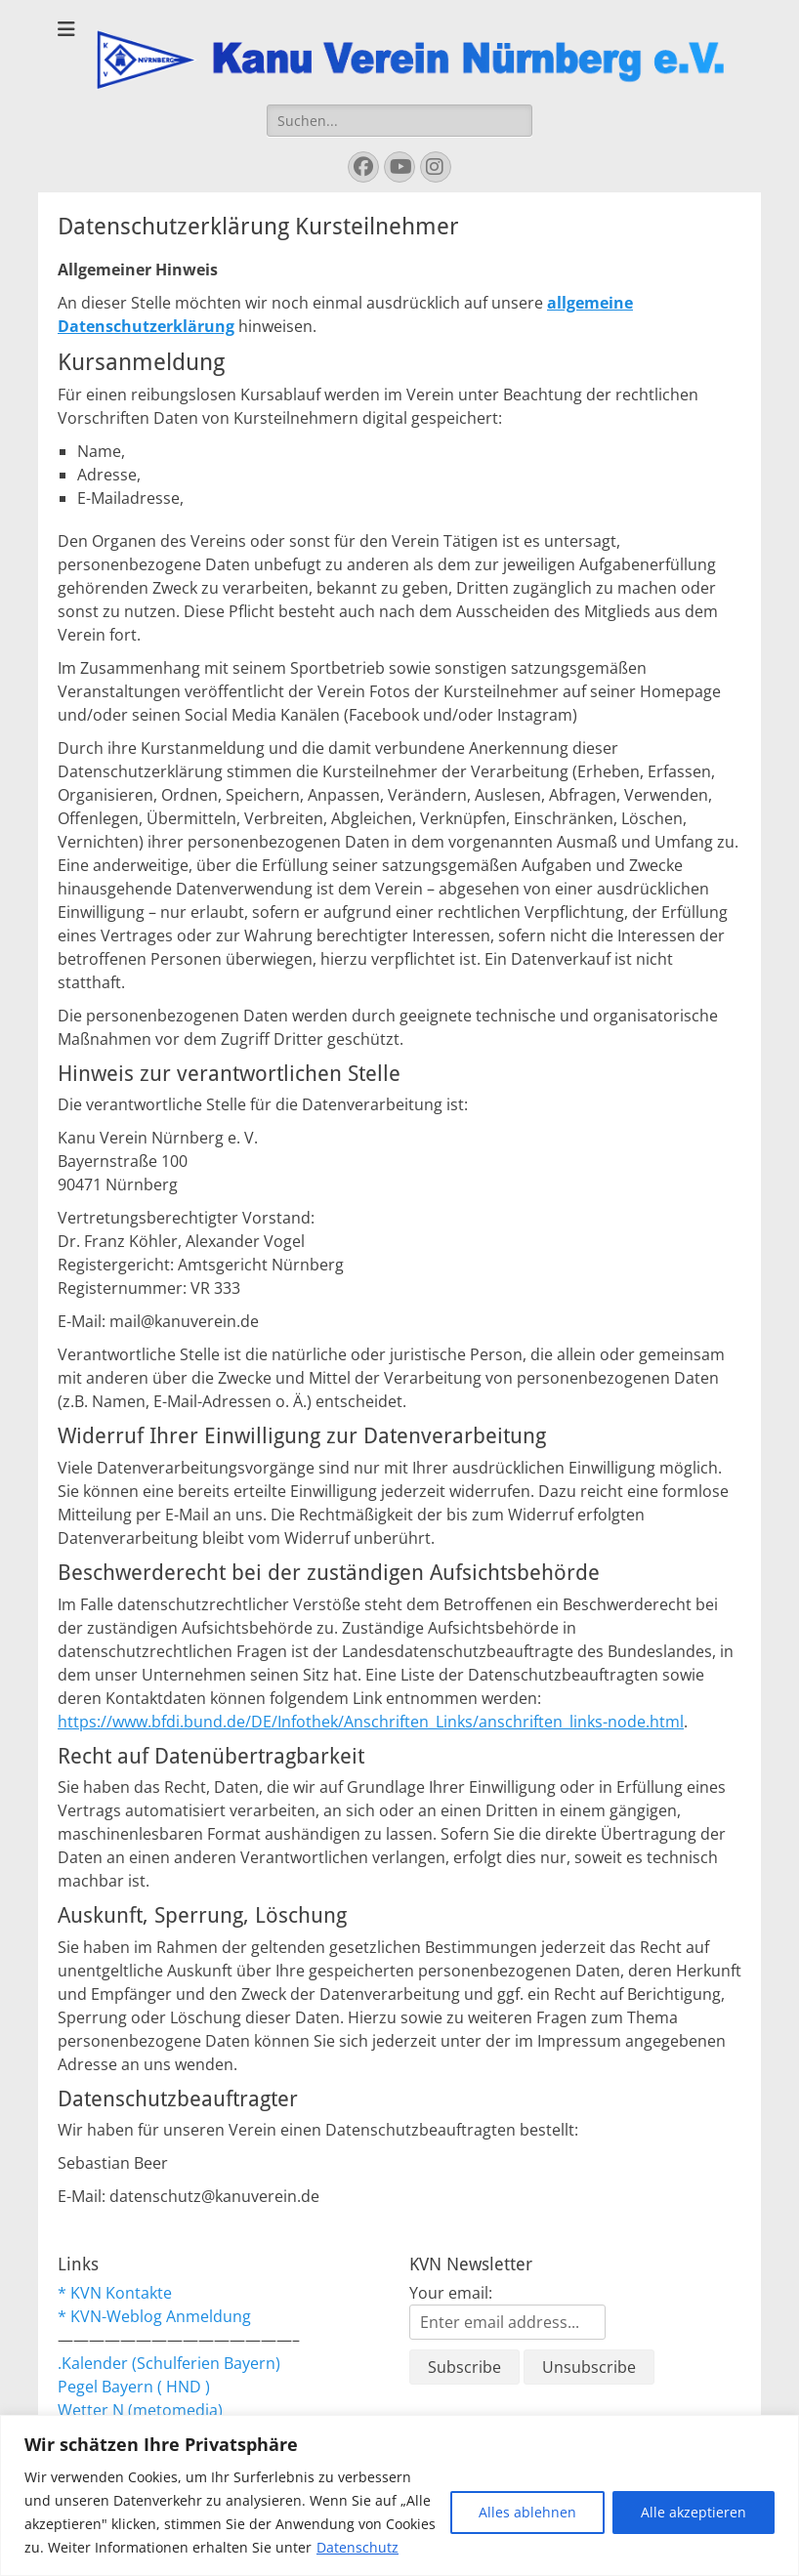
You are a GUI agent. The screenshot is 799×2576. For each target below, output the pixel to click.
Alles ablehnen (527, 2512)
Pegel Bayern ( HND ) (134, 2386)
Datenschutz (357, 2547)
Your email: (450, 2293)
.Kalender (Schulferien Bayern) (169, 2363)
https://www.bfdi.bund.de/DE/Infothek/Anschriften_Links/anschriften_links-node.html (371, 1721)
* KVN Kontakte (115, 2293)
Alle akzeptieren (693, 2512)
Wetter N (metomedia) (140, 2410)
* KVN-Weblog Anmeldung (154, 2316)
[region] (399, 2495)
